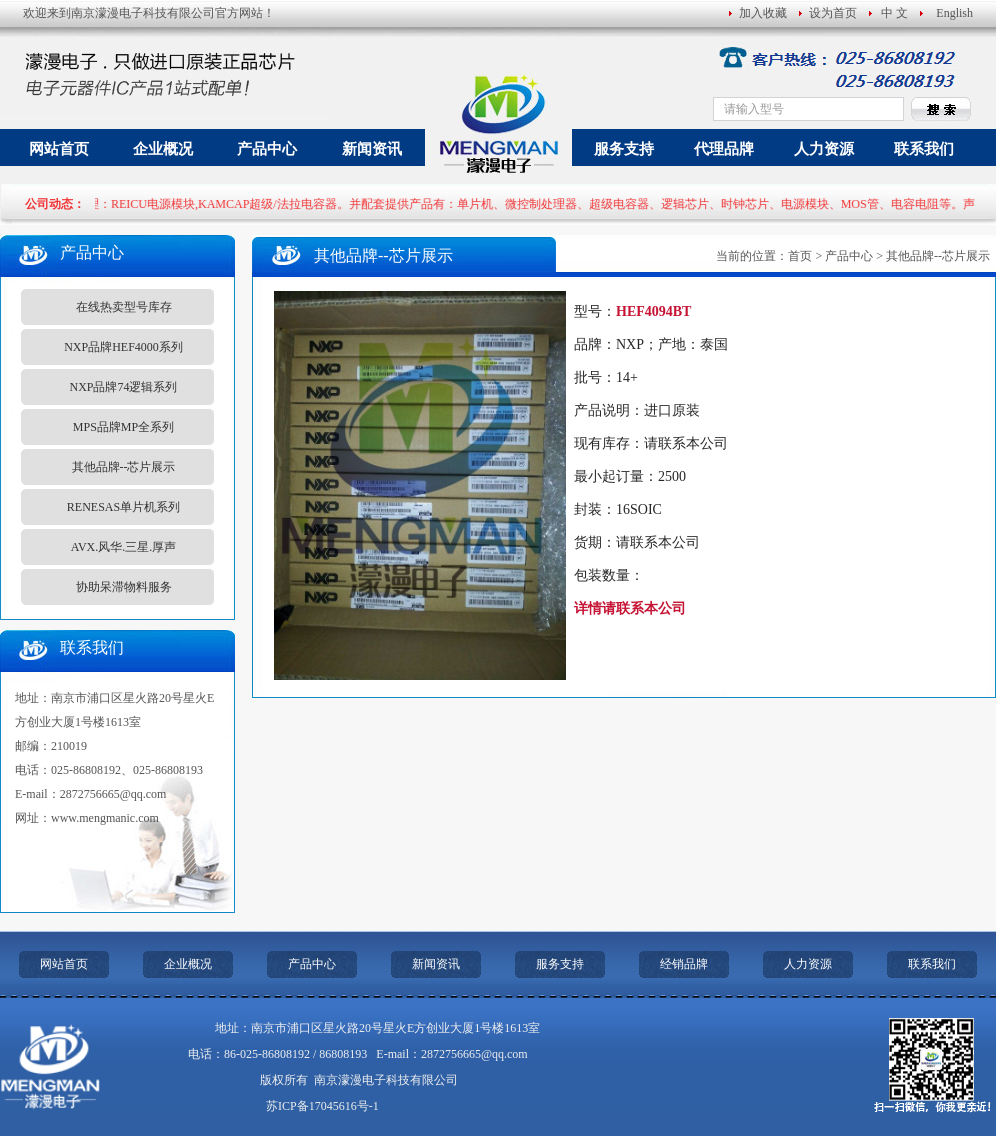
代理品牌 (724, 149)
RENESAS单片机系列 (123, 507)
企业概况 (163, 149)
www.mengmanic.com (105, 818)
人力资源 (824, 149)
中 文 (894, 13)
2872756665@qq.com (113, 794)
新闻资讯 (372, 149)
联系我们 (924, 149)
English (954, 13)
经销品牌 (684, 964)
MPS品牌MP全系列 (123, 427)
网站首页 (59, 149)
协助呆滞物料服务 (124, 587)
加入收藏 (763, 13)
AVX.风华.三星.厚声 (123, 547)
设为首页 (833, 13)
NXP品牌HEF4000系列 (123, 347)
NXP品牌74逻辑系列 (123, 387)
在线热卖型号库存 (124, 307)
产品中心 (267, 149)
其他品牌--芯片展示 (124, 467)
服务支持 (624, 149)
